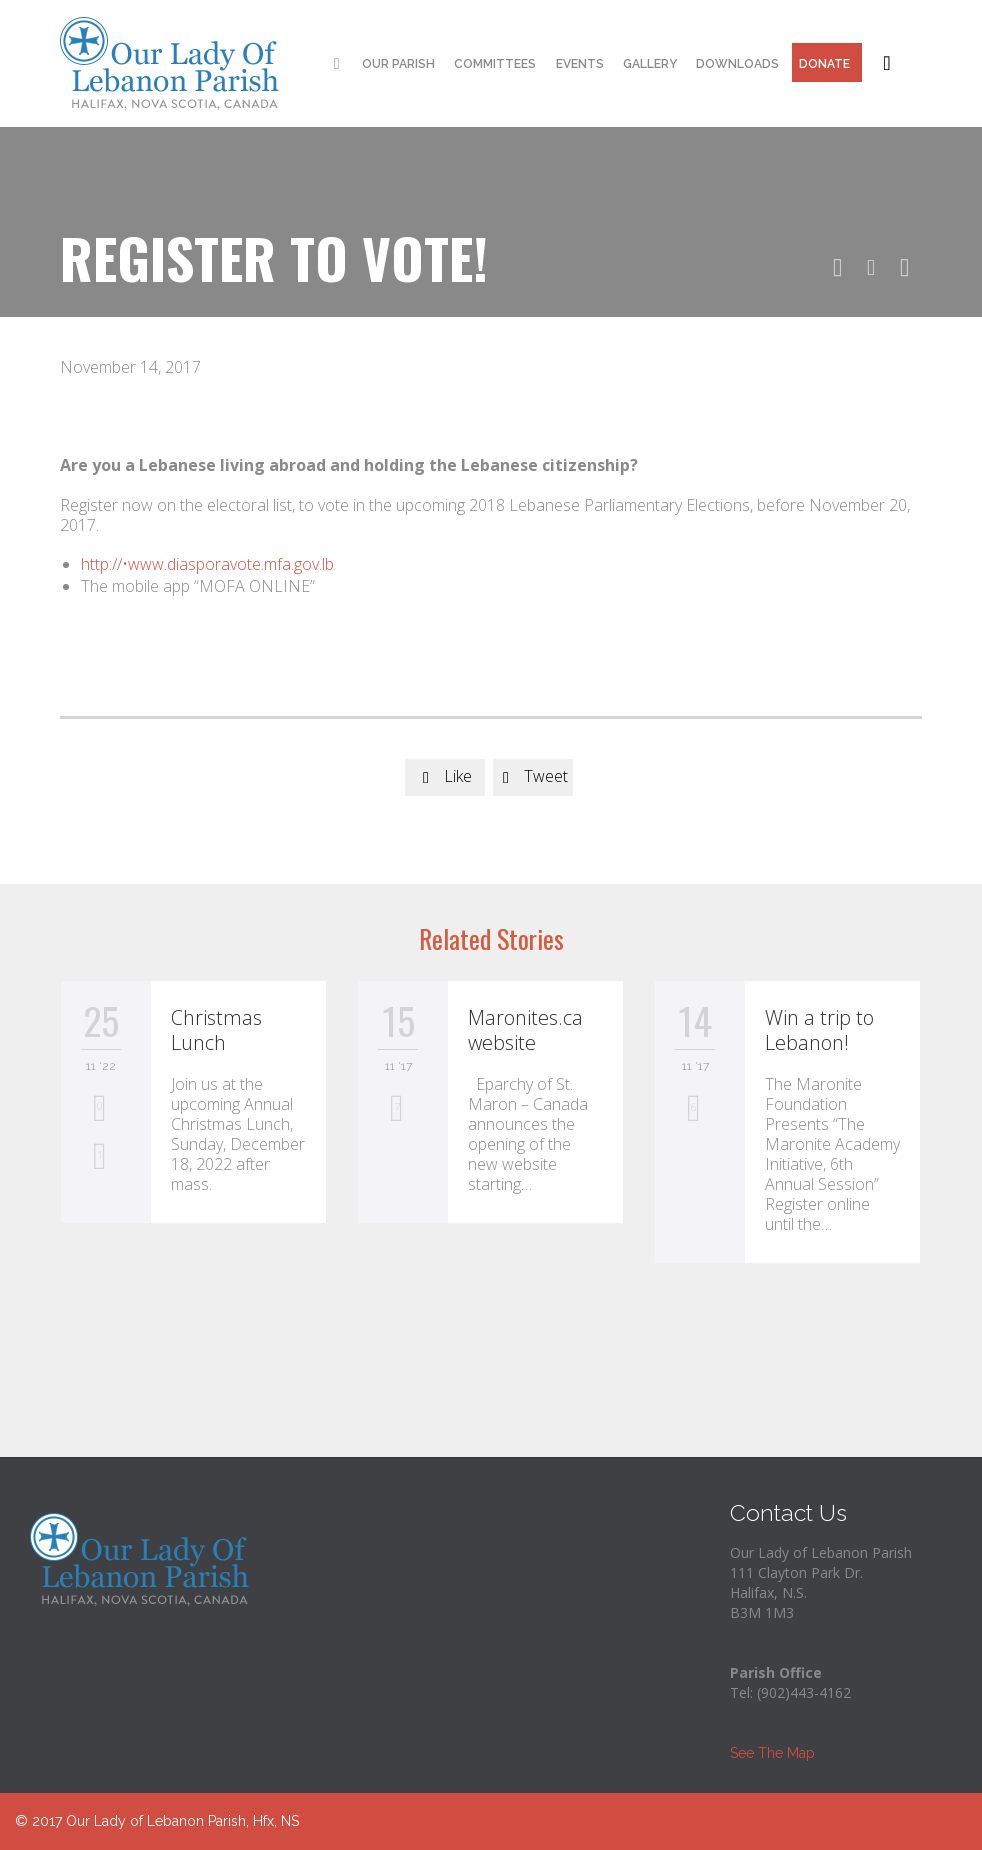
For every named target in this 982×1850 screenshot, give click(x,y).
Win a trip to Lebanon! (819, 1030)
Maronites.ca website (525, 1030)
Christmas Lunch (216, 1030)
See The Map (772, 1753)
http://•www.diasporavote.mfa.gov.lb (207, 564)
